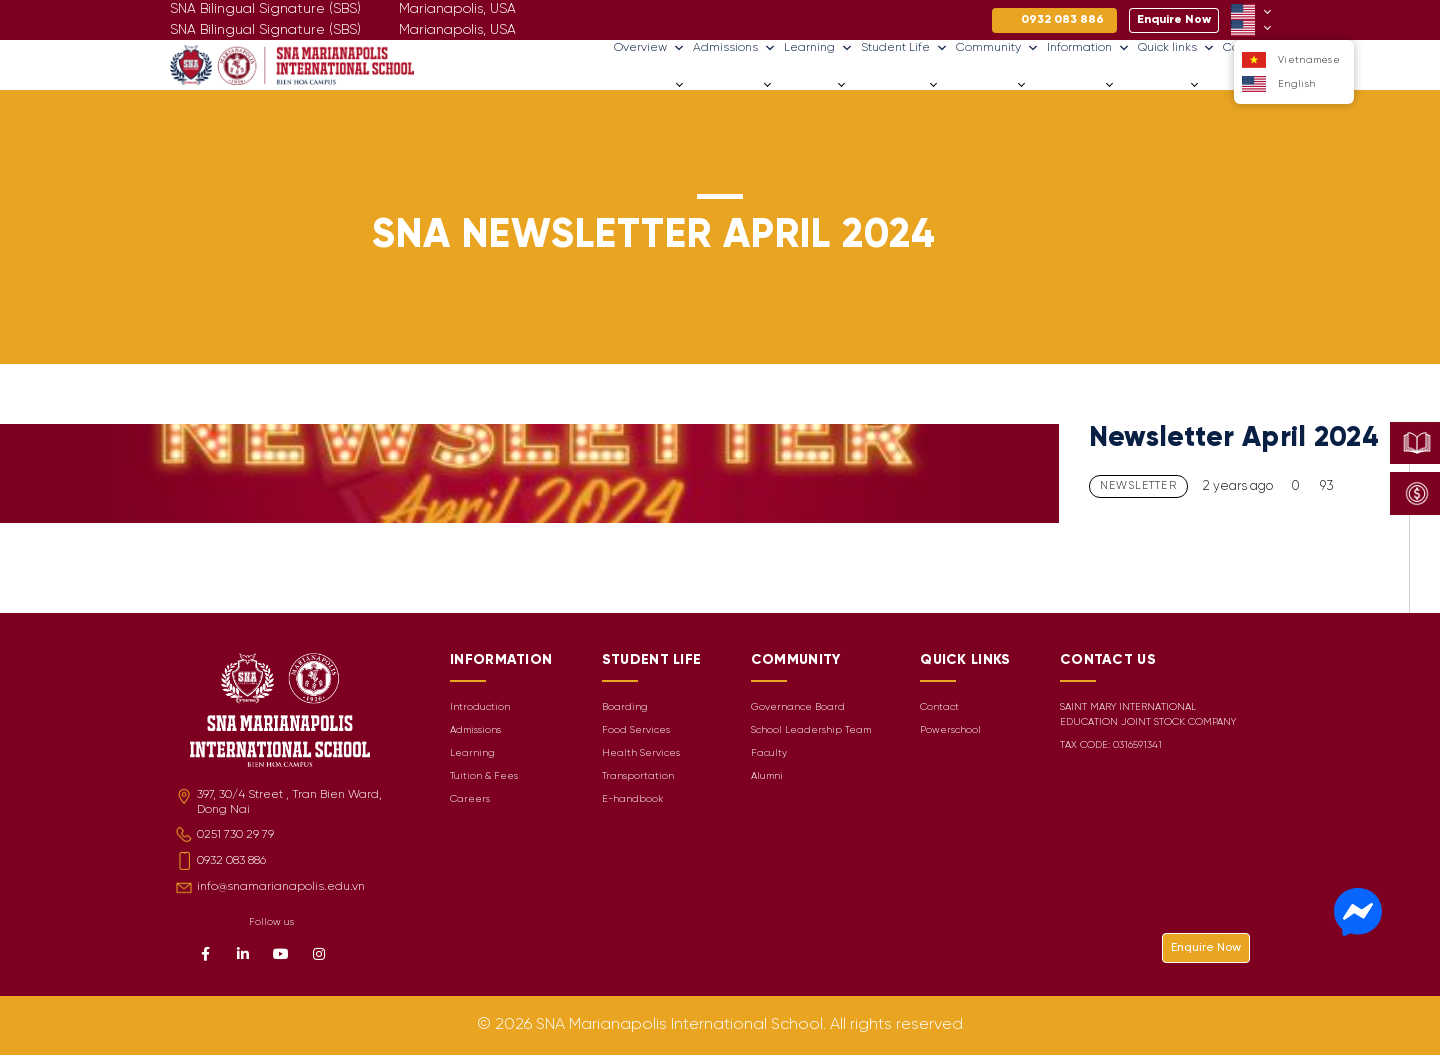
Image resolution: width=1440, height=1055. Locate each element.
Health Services (641, 753)
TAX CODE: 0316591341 (1111, 745)
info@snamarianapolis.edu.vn (281, 886)
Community (997, 48)
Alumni (767, 776)
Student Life (904, 48)
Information (1088, 48)
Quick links (1176, 48)
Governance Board (798, 707)
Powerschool (950, 730)
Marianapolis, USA (457, 30)
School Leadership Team (811, 730)
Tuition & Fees (484, 776)
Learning (818, 48)
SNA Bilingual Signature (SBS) (265, 30)
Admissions (734, 48)
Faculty (769, 753)
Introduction (480, 707)
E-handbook (632, 799)
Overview (649, 48)
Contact (939, 707)
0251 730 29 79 (235, 834)
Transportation (638, 776)
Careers (1228, 84)
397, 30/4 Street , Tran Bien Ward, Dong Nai (289, 802)
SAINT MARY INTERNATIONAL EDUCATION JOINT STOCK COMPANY (1148, 715)
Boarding (625, 707)
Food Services (636, 730)
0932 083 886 (231, 860)
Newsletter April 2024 (1234, 438)
